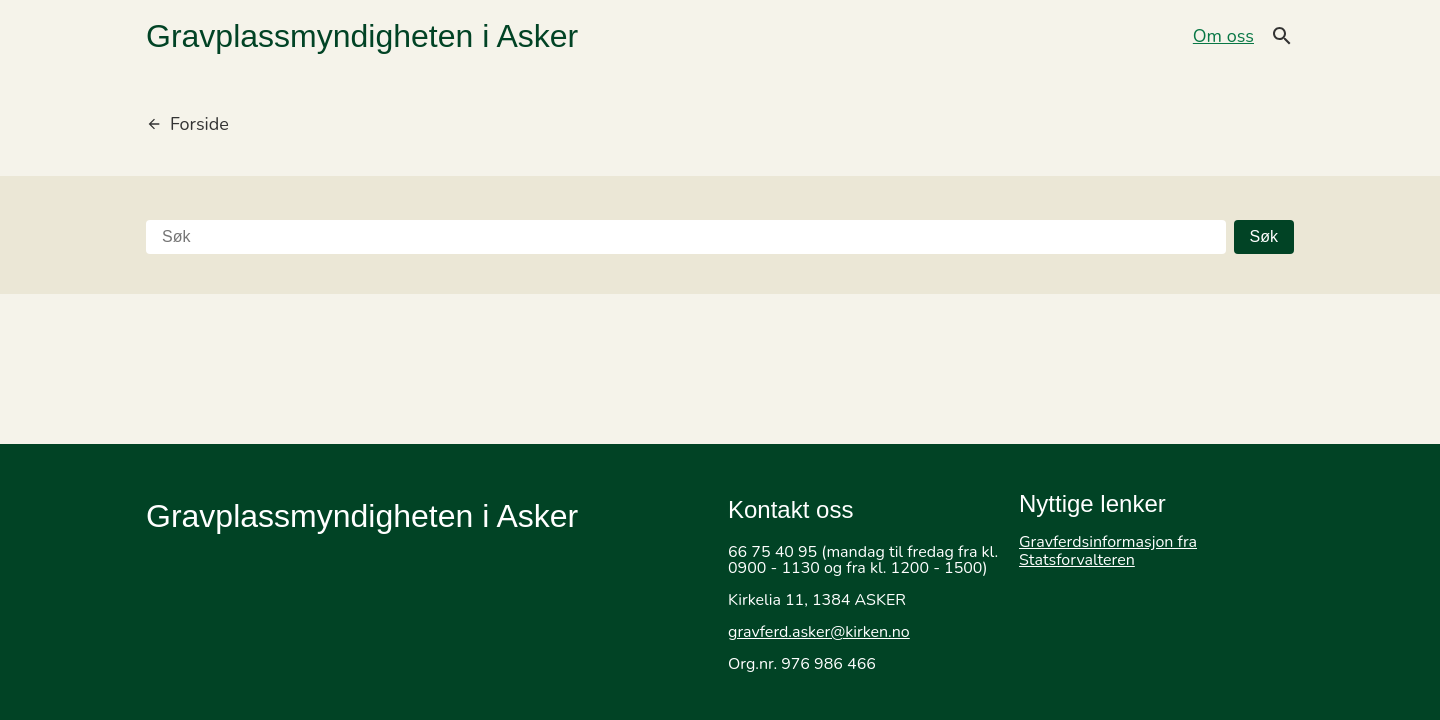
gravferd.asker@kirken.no (819, 632)
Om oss (1223, 36)
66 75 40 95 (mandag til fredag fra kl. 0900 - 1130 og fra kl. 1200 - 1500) (863, 560)
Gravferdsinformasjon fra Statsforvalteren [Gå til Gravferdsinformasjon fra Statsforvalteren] (1108, 551)
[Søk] (686, 237)
